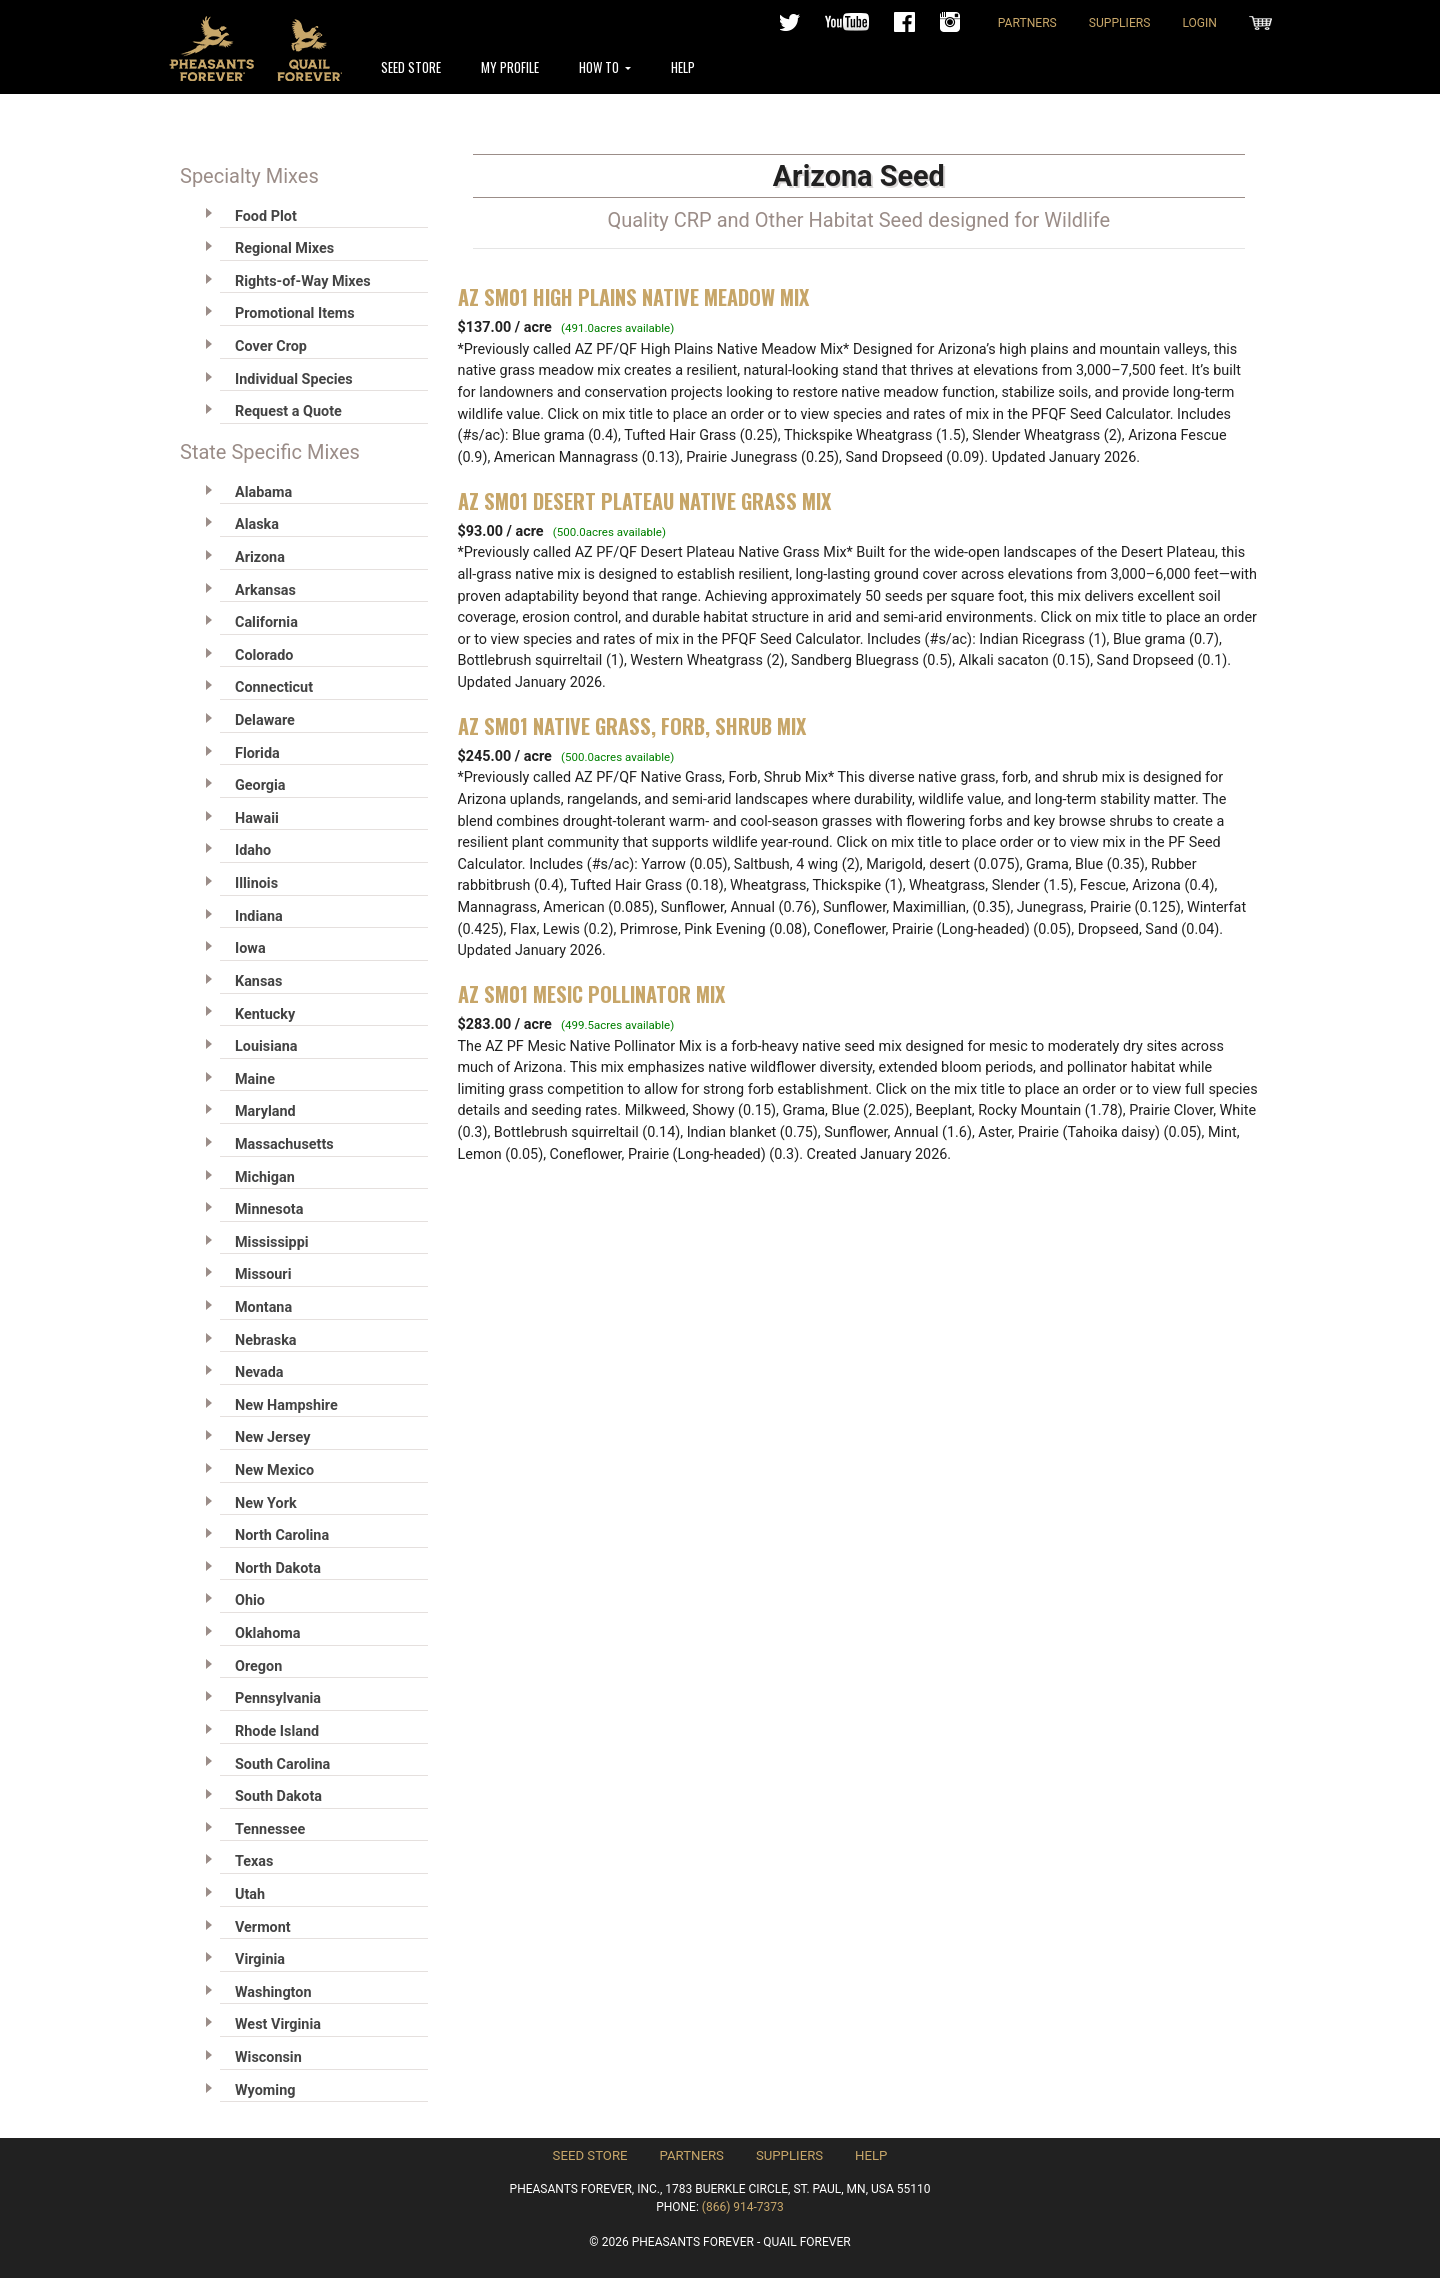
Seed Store (411, 67)
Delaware (265, 720)
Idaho (253, 850)
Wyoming (265, 2090)
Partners (1027, 23)
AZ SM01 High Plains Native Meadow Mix (633, 297)
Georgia (260, 785)
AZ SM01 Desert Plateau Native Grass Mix (644, 501)
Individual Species (294, 379)
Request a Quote (288, 411)
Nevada (259, 1372)
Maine (255, 1079)
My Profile (510, 67)
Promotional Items (295, 313)
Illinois (256, 883)
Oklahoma (267, 1633)
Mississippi (272, 1242)
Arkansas (265, 590)
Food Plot (266, 216)
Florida (257, 753)
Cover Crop (271, 346)
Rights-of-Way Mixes (303, 281)
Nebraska (266, 1340)
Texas (254, 1861)
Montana (263, 1307)
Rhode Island (277, 1731)
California (266, 622)
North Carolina (282, 1535)
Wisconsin (268, 2057)
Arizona (260, 557)
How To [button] (600, 67)
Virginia (260, 1959)
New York (266, 1503)
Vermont (263, 1927)
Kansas (258, 981)
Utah (250, 1894)
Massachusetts (284, 1144)
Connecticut (274, 687)
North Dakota (278, 1568)
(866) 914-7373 (743, 2207)
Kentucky (265, 1014)
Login (1199, 23)
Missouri (263, 1274)
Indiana (259, 916)
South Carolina (282, 1764)
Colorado (264, 655)
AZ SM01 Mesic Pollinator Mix (591, 994)
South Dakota (278, 1796)
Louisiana (266, 1046)
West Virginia (278, 2024)
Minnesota (269, 1209)
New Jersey (272, 1437)
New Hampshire (286, 1405)
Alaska (257, 524)
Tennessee (270, 1829)
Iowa (250, 948)
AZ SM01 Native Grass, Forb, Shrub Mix (632, 726)
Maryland (265, 1111)
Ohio (250, 1600)
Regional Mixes (284, 248)
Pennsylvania (278, 1698)
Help (683, 67)
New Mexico (274, 1470)
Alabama (263, 492)
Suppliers (1120, 23)
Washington (273, 1992)
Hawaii (257, 818)
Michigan (265, 1177)
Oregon (258, 1666)
